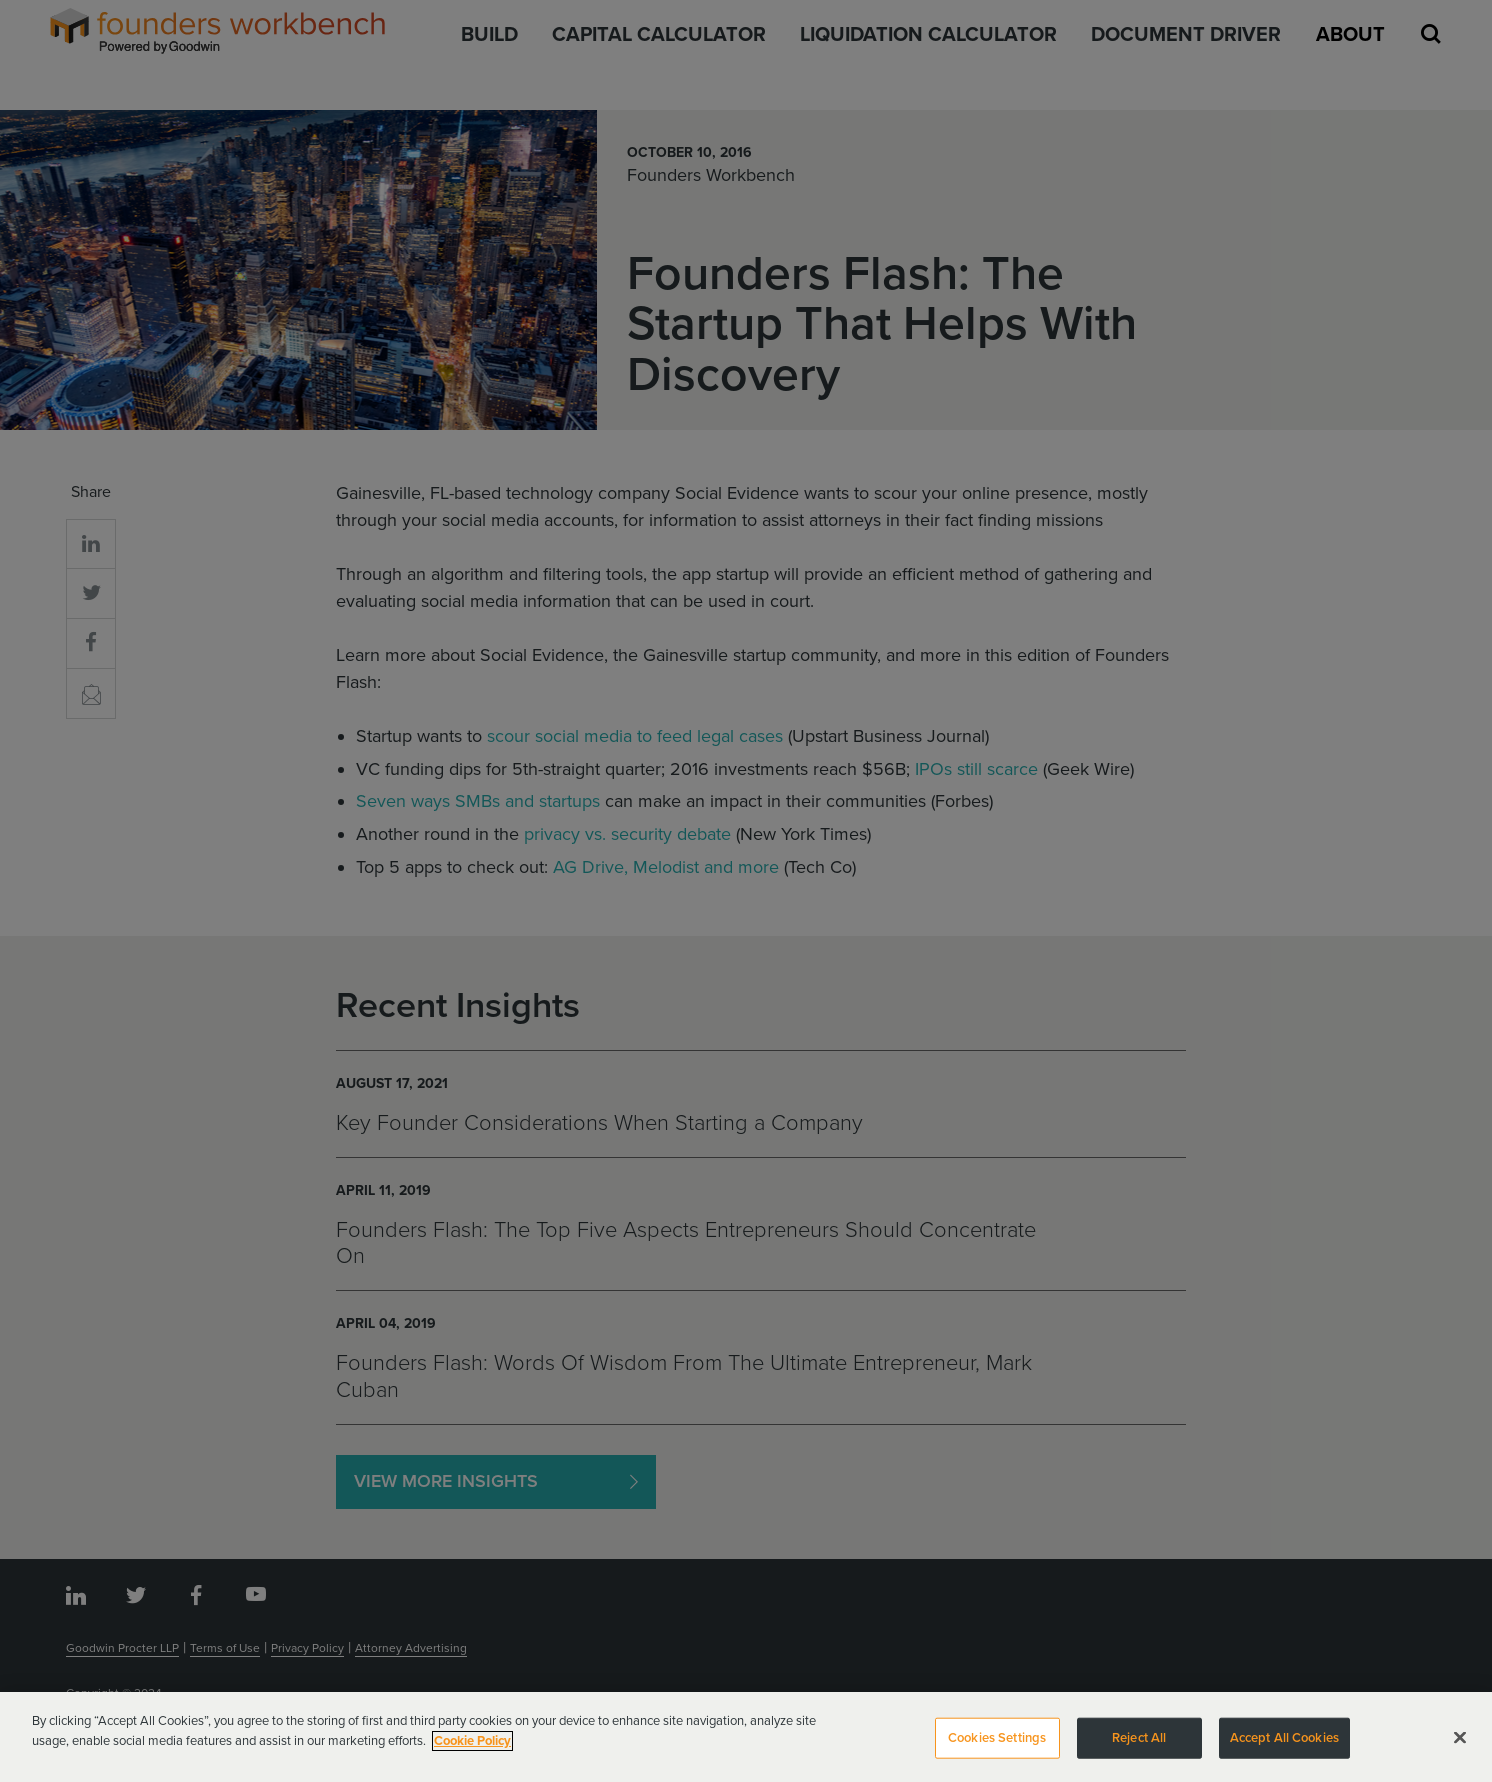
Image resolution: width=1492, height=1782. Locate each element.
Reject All (1139, 1745)
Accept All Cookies (1284, 1745)
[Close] (1460, 1745)
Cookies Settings (997, 1745)
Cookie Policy (472, 1748)
